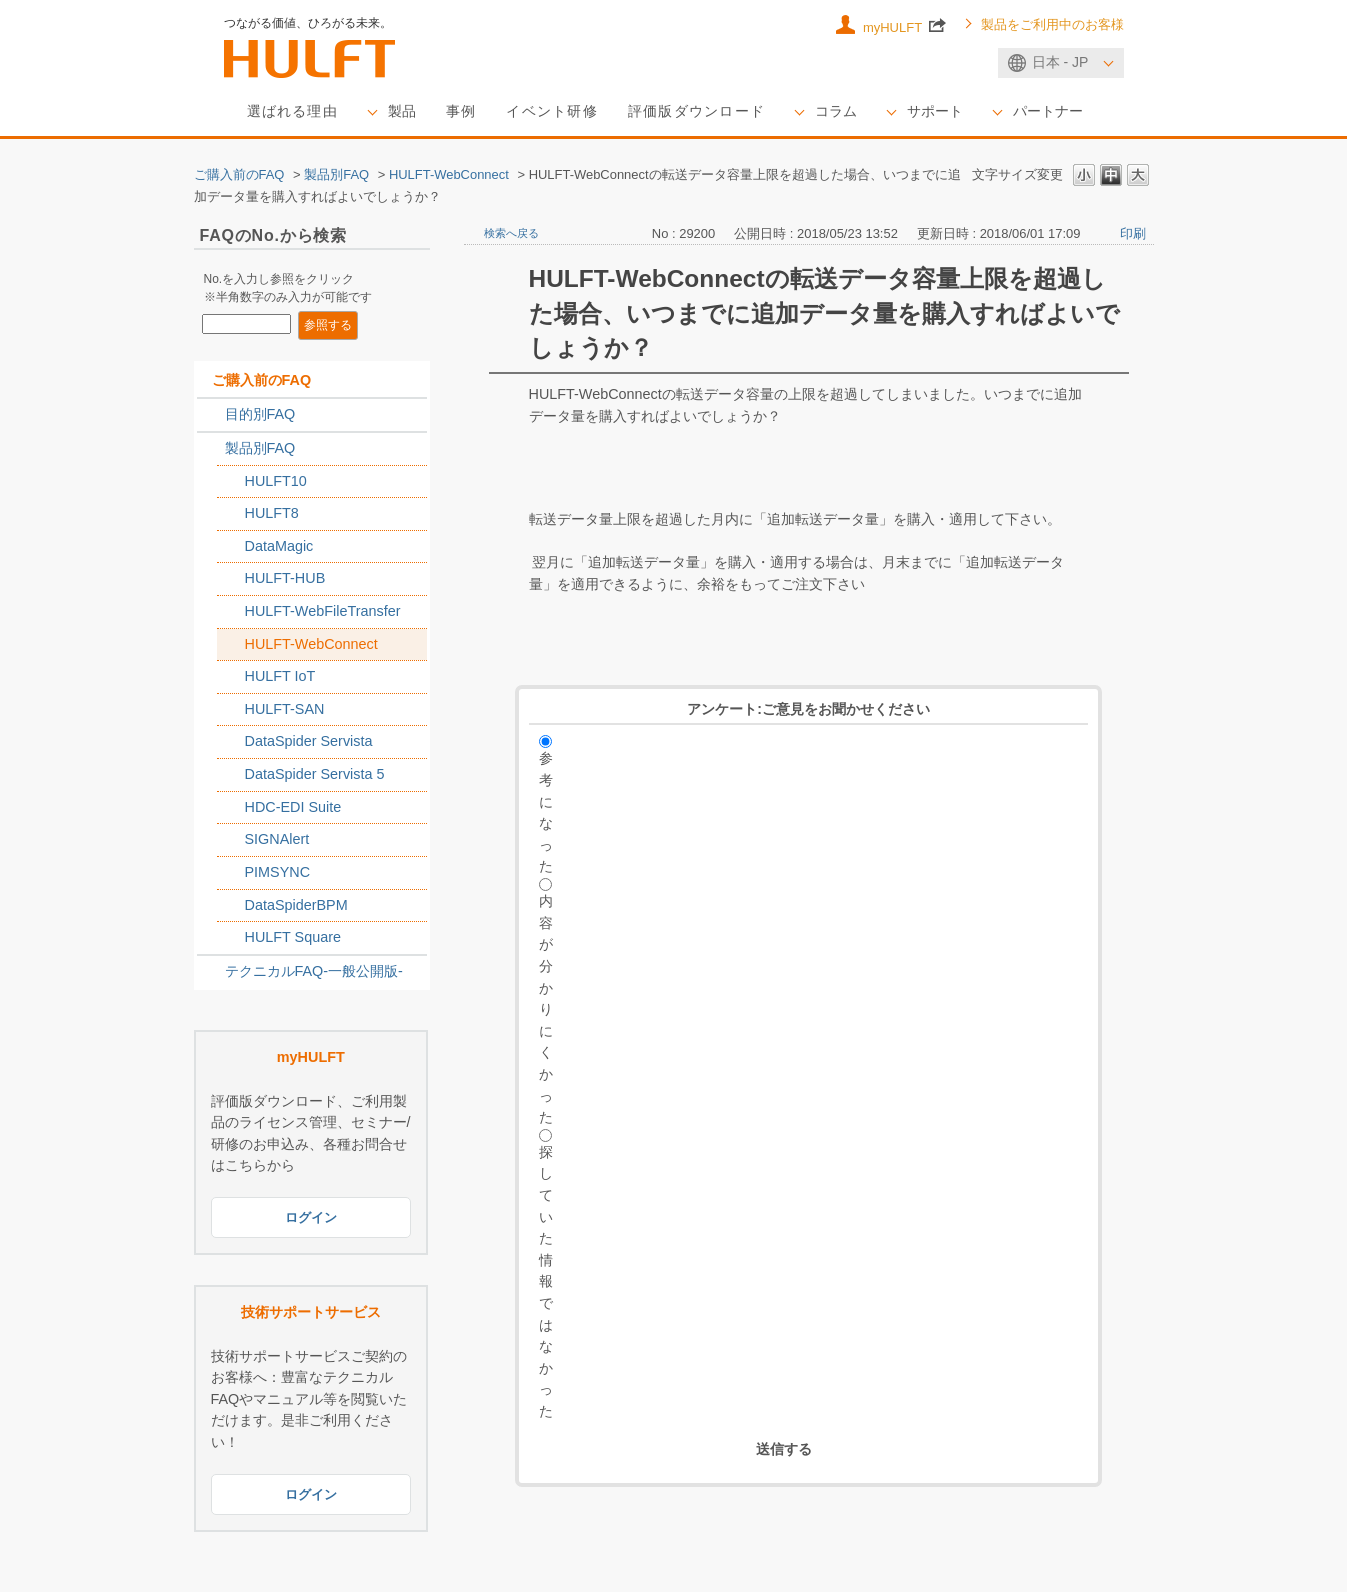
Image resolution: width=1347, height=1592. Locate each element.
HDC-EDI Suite (293, 807)
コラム (837, 112)
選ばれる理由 (293, 112)
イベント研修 (553, 112)
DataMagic (279, 546)
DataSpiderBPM (296, 905)
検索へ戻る (511, 233)
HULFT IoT (280, 677)
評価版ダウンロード (698, 112)
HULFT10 (276, 481)
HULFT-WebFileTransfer (323, 612)
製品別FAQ (336, 174)
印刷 (1133, 233)
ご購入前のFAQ (239, 174)
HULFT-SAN (285, 710)
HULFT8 (272, 514)
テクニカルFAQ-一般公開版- (314, 971)
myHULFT (904, 25)
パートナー (1049, 112)
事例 (461, 112)
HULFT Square (293, 938)
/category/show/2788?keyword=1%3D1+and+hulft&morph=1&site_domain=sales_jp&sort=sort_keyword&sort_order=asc (211, 416)
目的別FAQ (260, 415)
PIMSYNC (278, 873)
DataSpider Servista (309, 742)
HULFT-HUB (285, 579)
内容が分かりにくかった (546, 1010)
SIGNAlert (277, 840)
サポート (936, 112)
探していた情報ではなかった (546, 1281)
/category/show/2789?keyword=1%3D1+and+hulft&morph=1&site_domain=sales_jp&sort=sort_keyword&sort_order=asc (211, 450)
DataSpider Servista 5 (315, 775)
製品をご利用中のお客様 (1052, 25)
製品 (402, 112)
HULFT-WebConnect (449, 174)
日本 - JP (1060, 62)
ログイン (311, 1218)
